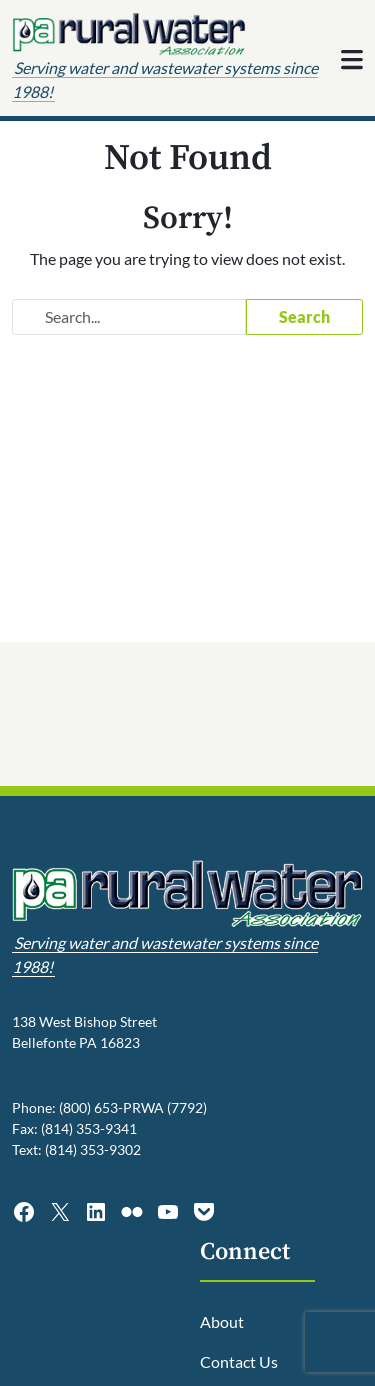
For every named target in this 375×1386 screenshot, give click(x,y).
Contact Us (239, 1361)
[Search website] (129, 317)
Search (304, 316)
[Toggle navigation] (352, 60)
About (222, 1321)
